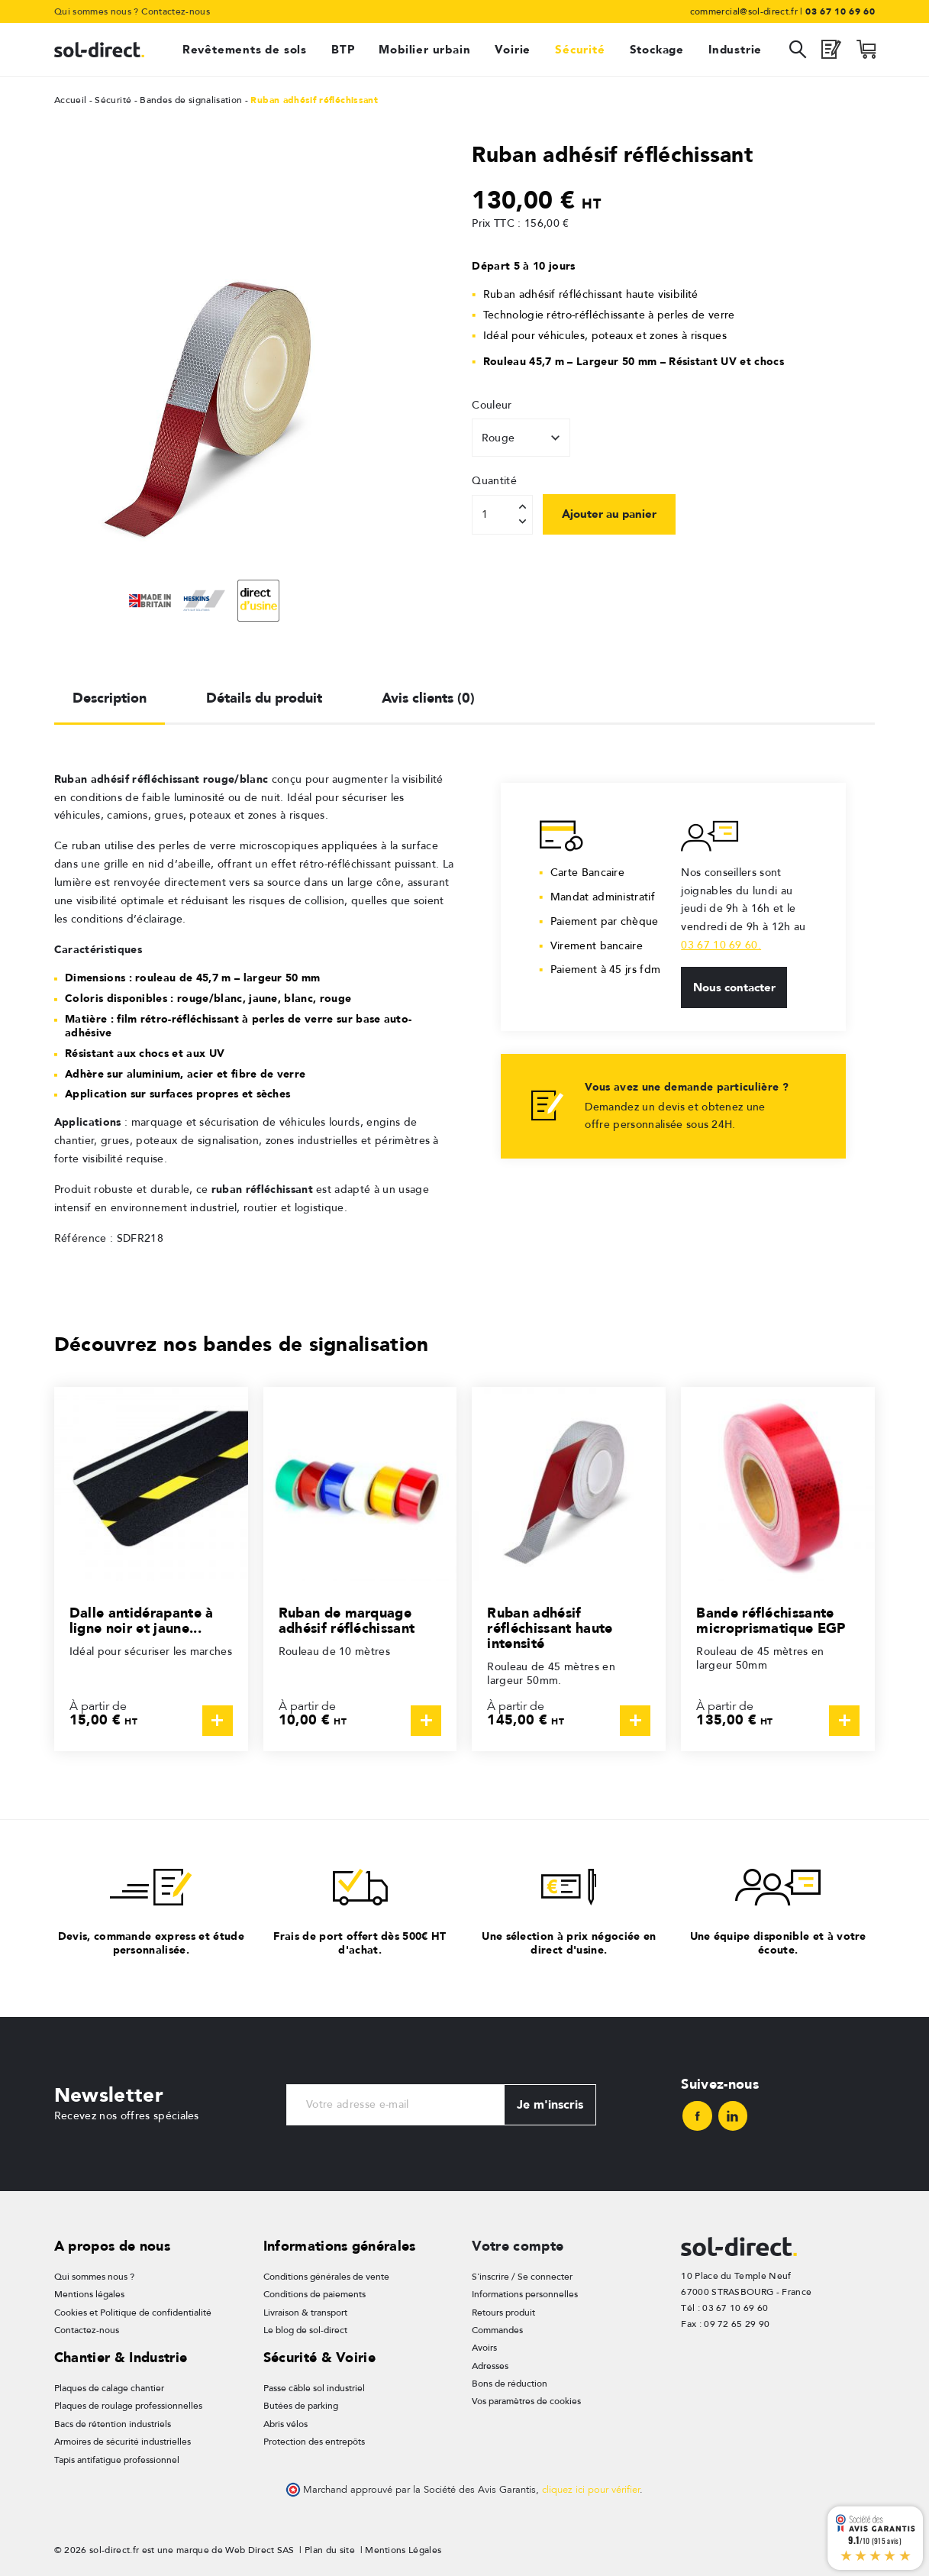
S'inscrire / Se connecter (522, 2276)
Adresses (490, 2366)
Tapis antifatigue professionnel (116, 2460)
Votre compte (517, 2246)
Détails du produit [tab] (264, 698)
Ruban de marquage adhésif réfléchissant (347, 1620)
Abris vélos (285, 2424)
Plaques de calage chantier (109, 2388)
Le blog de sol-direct (305, 2330)
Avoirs (484, 2347)
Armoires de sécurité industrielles (122, 2441)
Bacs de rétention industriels (112, 2424)
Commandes (497, 2330)
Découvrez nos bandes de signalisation (241, 1344)
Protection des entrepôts (314, 2441)
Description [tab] (110, 698)
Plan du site (330, 2550)
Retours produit (503, 2312)
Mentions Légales (403, 2550)
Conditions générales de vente (326, 2276)
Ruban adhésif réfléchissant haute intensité (549, 1628)
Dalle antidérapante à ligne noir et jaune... (141, 1620)
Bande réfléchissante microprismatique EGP (770, 1620)
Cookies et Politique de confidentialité (132, 2312)
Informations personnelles (525, 2294)
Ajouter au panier (609, 514)
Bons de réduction (509, 2383)
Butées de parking (300, 2405)
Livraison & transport (305, 2312)
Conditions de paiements (314, 2294)
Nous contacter (734, 987)
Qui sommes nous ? (96, 11)
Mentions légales (89, 2294)
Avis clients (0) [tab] (428, 698)
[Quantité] (502, 515)
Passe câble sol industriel (314, 2388)
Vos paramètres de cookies (526, 2401)
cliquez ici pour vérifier (591, 2490)
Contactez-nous (175, 11)
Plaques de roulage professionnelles (128, 2405)
